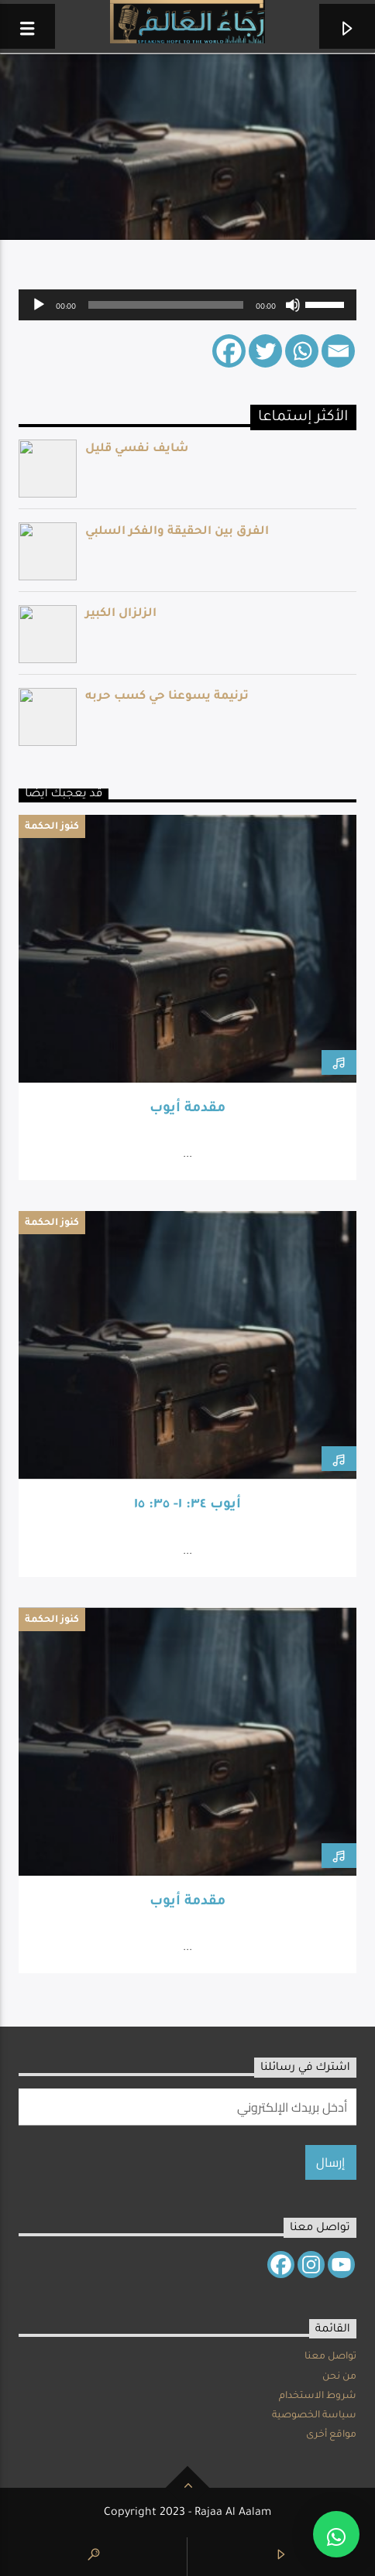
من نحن (339, 2377)
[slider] (165, 305)
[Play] (38, 305)
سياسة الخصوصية (314, 2415)
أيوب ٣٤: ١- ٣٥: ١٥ (187, 1505)
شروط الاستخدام (317, 2396)
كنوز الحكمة (52, 827)
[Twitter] (265, 351)
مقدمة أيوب (187, 1109)
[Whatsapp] (301, 351)
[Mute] (293, 305)
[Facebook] (229, 351)
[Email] (338, 351)
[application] (187, 304)
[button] (336, 2534)
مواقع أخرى (331, 2435)
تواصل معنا (330, 2357)
